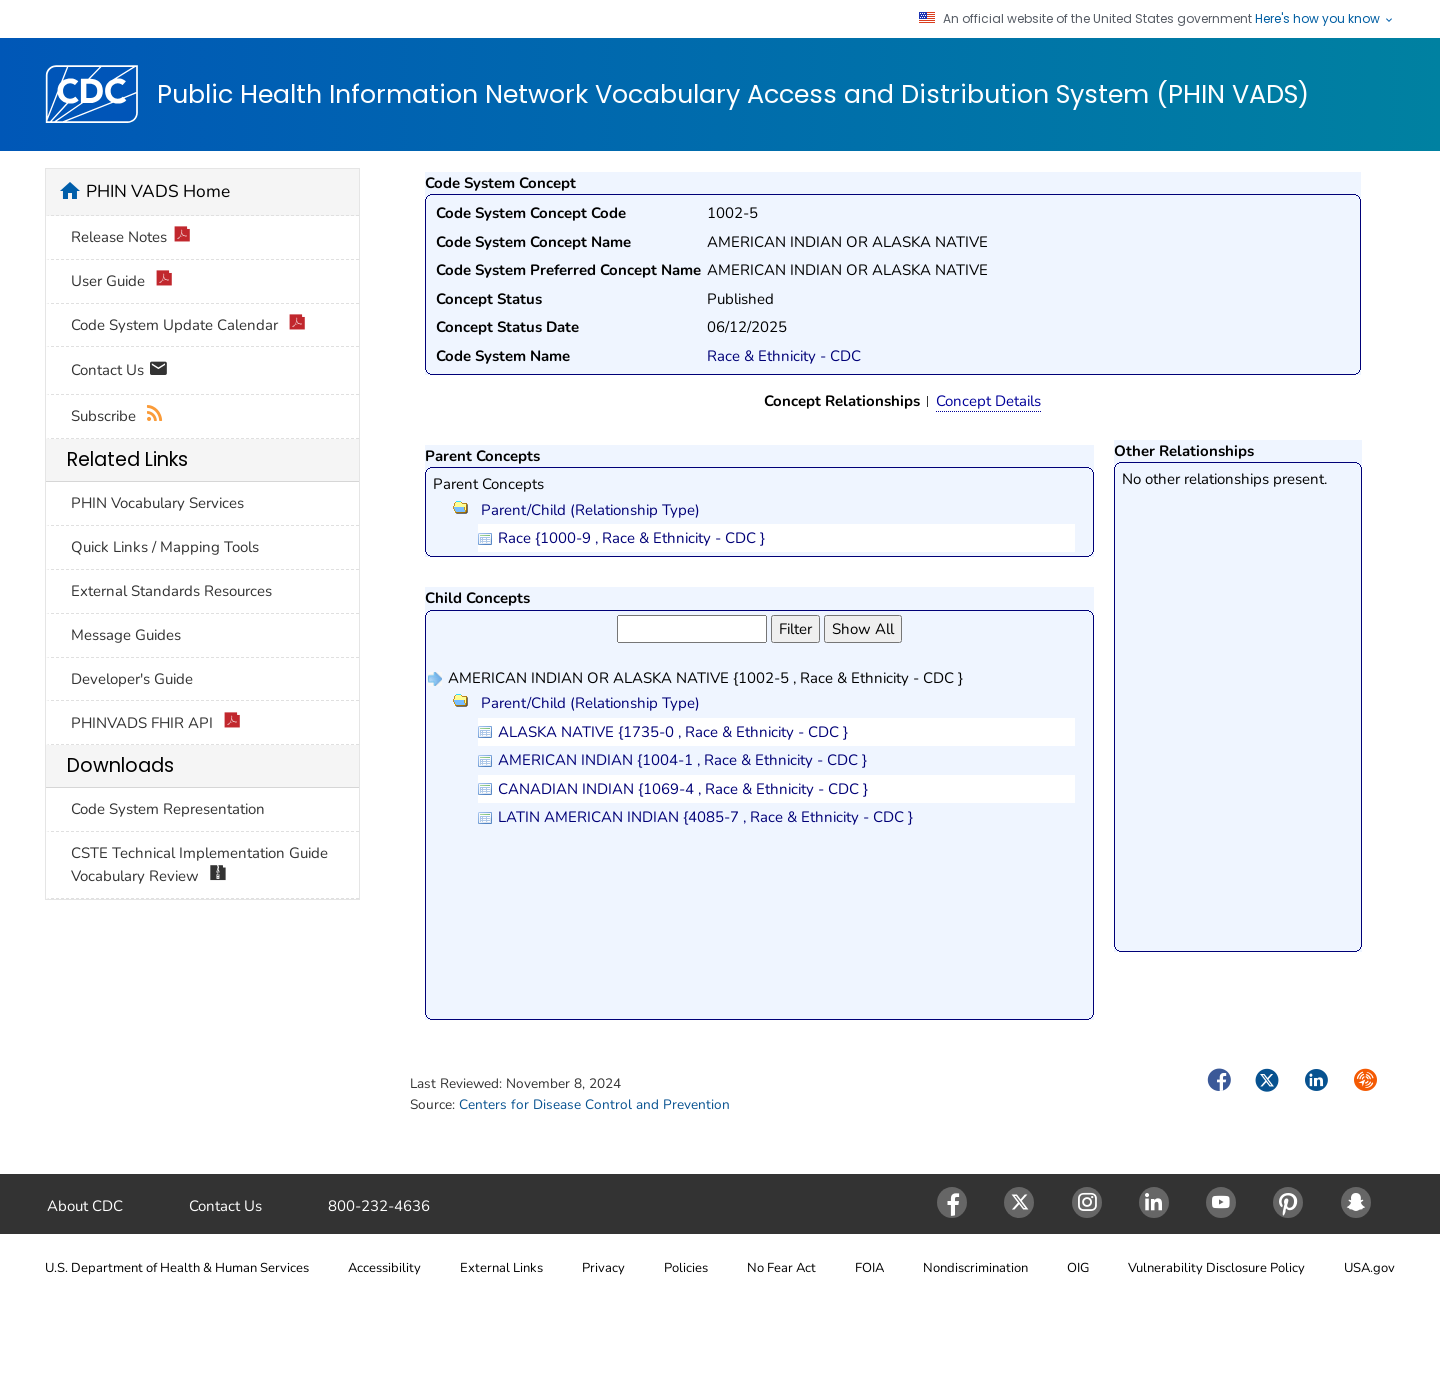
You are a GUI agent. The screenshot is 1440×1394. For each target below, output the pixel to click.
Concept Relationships (842, 401)
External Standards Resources (171, 591)
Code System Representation (168, 809)
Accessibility (384, 1268)
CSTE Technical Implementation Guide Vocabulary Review (199, 865)
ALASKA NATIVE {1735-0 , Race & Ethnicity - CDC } (673, 732)
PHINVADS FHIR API (156, 723)
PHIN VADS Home (158, 191)
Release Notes (131, 237)
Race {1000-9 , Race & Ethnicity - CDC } (631, 538)
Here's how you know (1325, 19)
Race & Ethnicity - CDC (784, 356)
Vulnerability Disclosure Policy (1216, 1268)
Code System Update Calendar (188, 325)
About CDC (85, 1206)
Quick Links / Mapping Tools (165, 547)
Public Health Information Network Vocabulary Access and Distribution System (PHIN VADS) (733, 95)
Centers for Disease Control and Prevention (594, 1104)
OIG (1078, 1268)
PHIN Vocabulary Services (157, 503)
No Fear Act (781, 1268)
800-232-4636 (379, 1206)
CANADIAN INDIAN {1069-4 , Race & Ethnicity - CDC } (683, 789)
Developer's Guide (132, 679)
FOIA (869, 1268)
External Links (501, 1268)
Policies (686, 1268)
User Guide (122, 281)
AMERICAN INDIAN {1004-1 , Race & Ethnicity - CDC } (682, 760)
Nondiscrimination (975, 1268)
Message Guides (126, 635)
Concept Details (988, 401)
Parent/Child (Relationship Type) (576, 510)
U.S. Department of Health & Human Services (177, 1268)
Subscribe (117, 416)
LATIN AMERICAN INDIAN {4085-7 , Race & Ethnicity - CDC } (705, 817)
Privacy (603, 1268)
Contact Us (119, 371)
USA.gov (1369, 1268)
